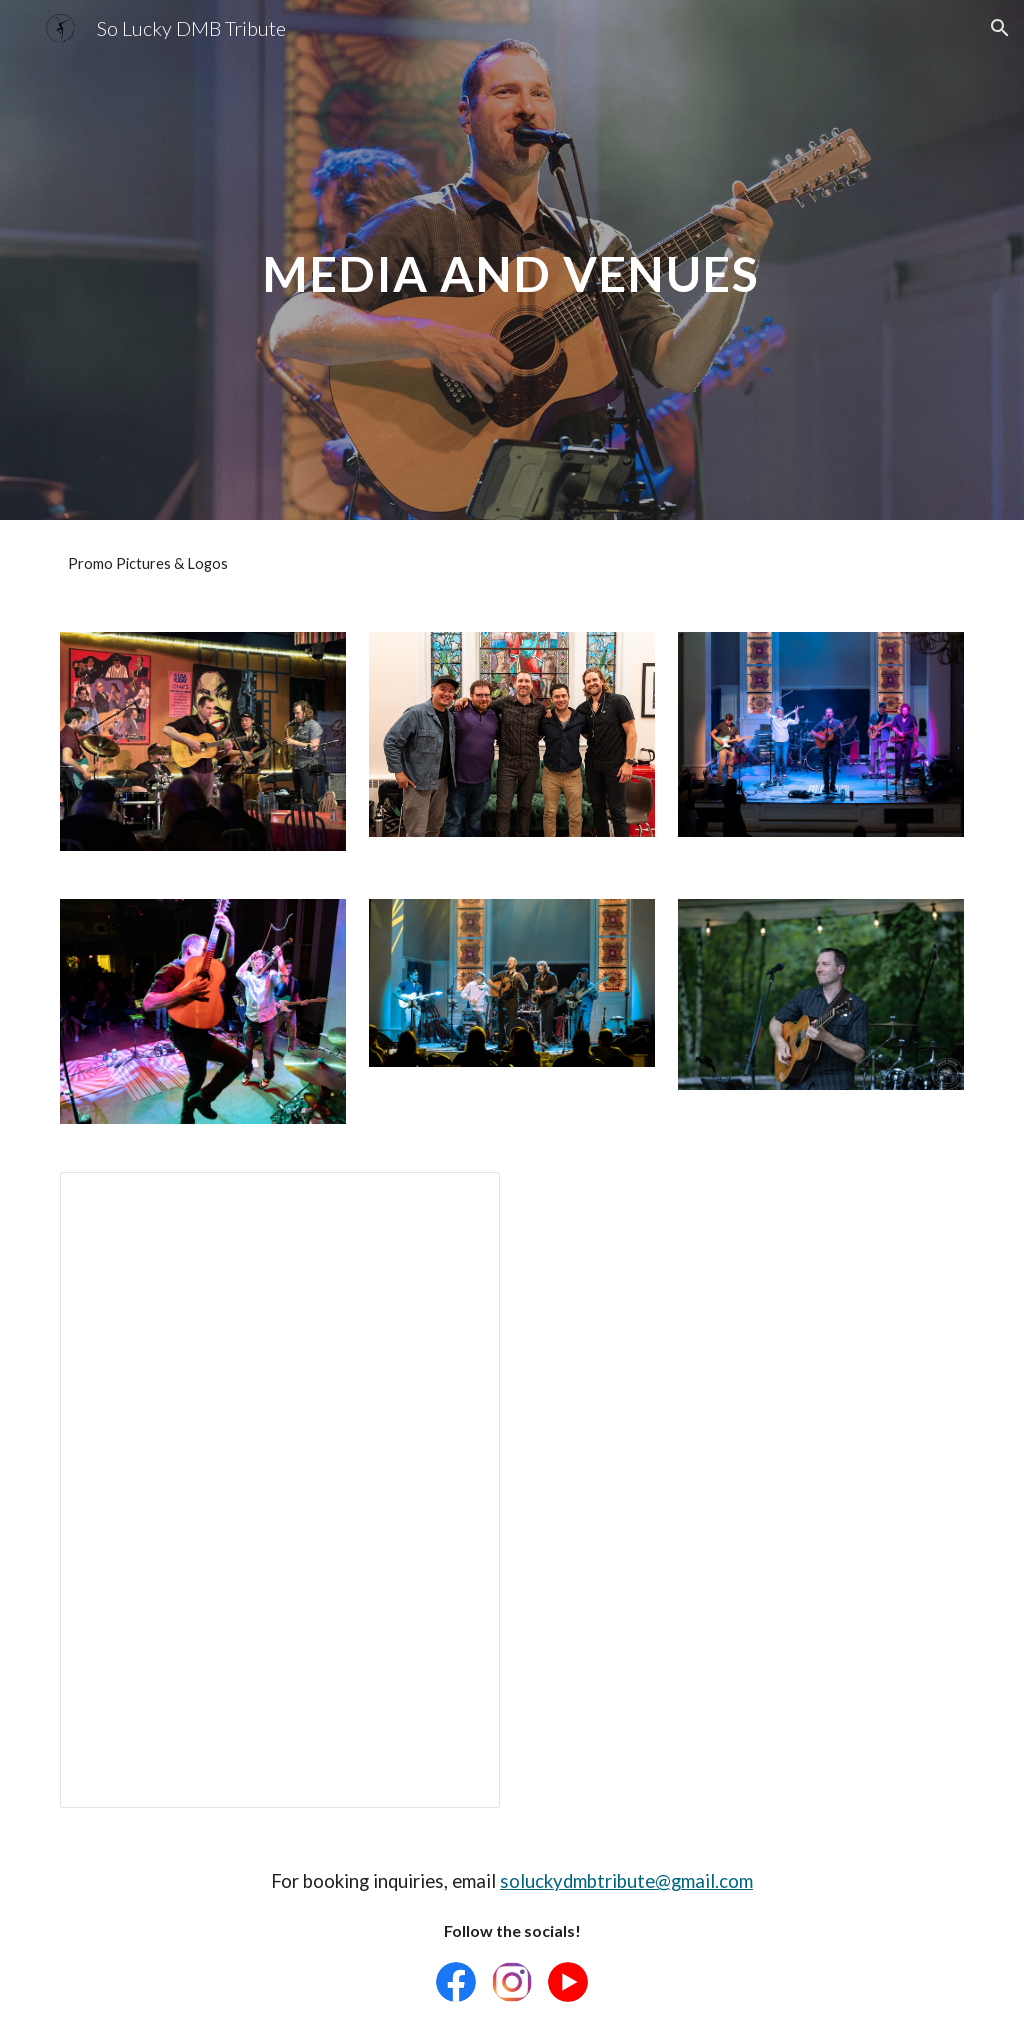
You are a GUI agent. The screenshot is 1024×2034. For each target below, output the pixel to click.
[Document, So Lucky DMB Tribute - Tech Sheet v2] (280, 1490)
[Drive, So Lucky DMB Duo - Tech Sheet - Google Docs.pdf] (744, 1423)
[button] (1000, 28)
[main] (511, 259)
